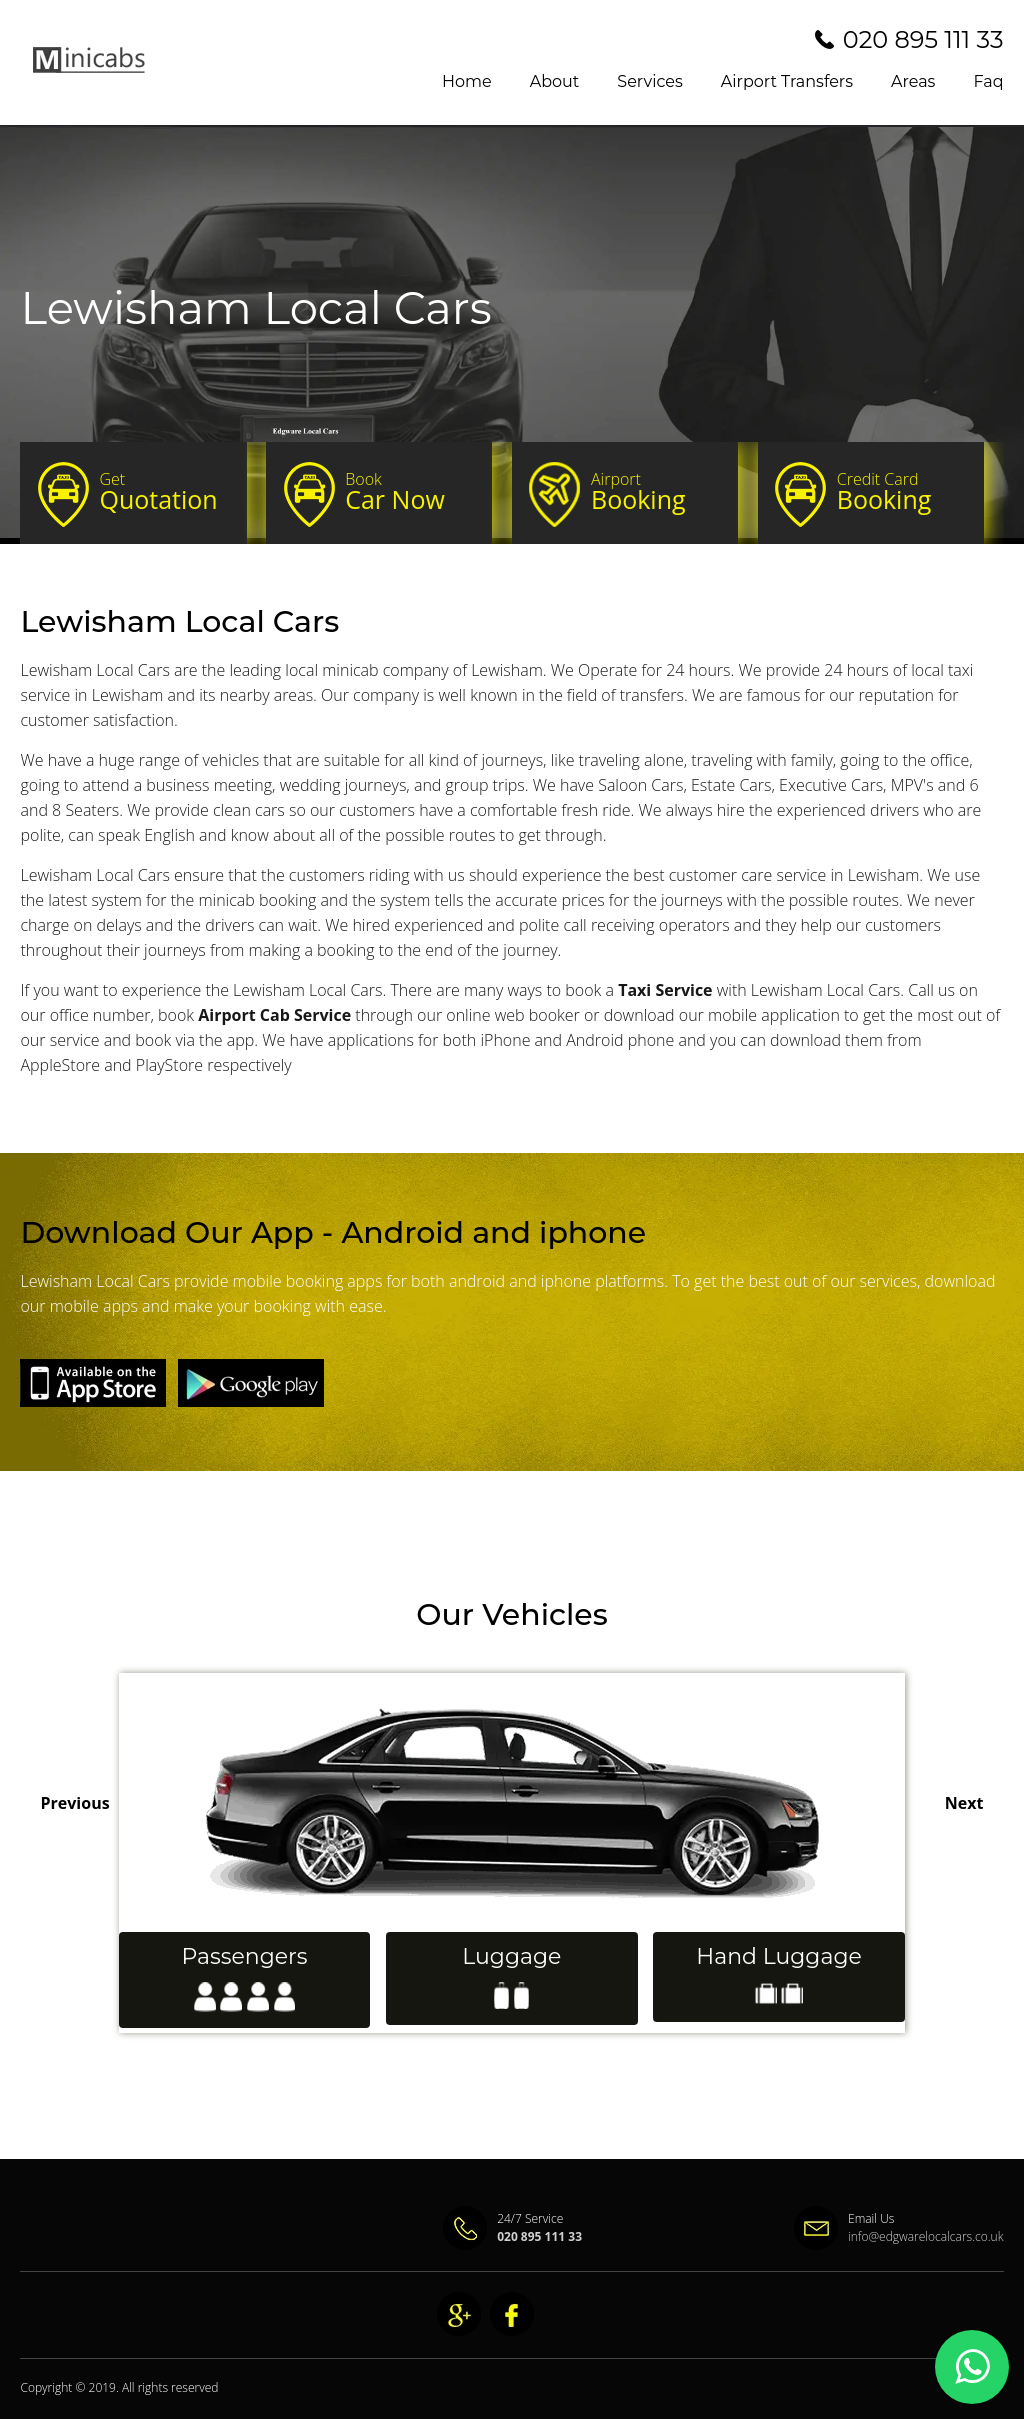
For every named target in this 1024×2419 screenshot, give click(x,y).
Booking (655, 492)
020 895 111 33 (923, 39)
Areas (913, 81)
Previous (74, 1803)
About (555, 81)
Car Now (409, 492)
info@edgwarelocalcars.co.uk (926, 2236)
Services (649, 81)
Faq (988, 81)
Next (964, 1803)
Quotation (163, 492)
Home (467, 81)
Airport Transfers (787, 81)
